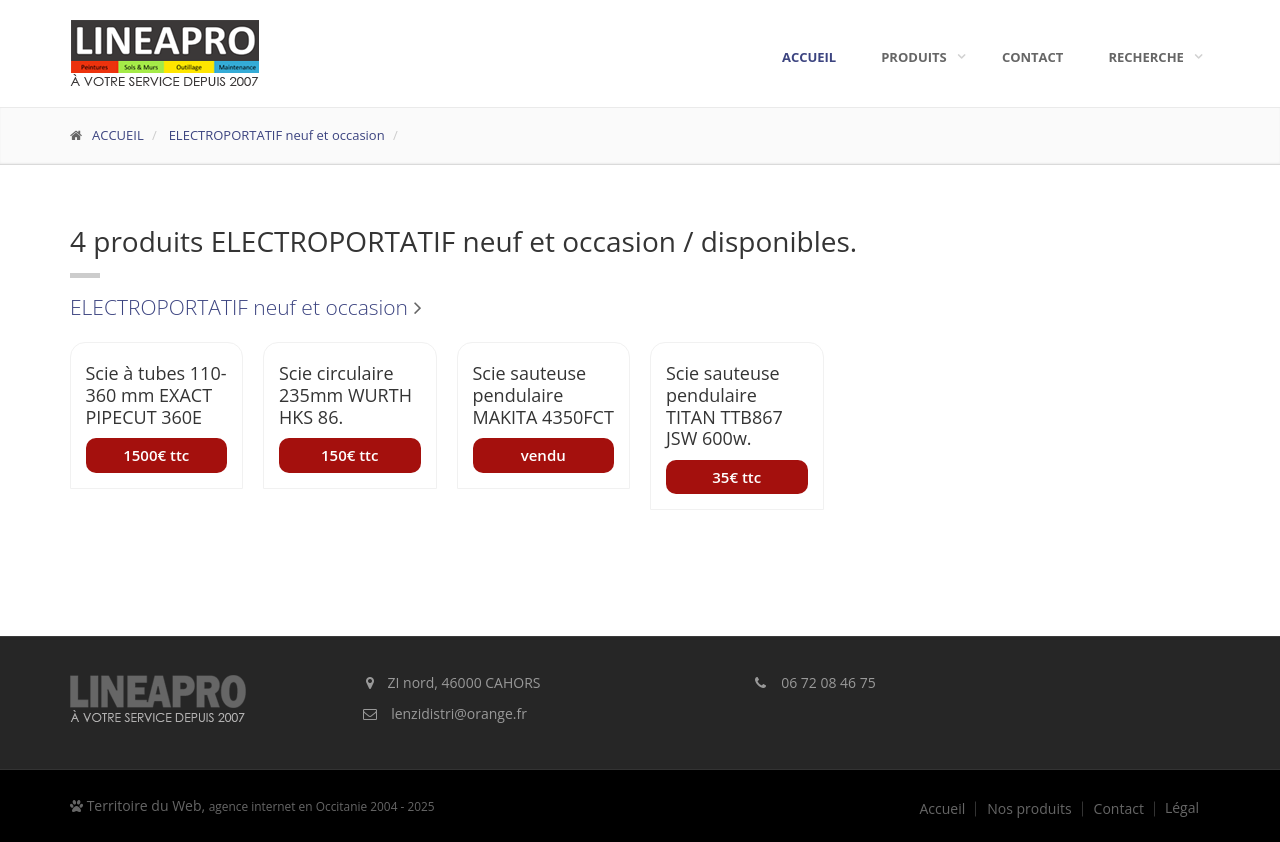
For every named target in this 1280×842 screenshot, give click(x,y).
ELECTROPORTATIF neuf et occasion (274, 135)
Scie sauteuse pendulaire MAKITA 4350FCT (543, 394)
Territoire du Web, (252, 805)
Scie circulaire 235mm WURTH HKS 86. (345, 394)
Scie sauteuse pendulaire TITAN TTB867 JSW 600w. (724, 405)
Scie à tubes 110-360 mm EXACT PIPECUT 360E (156, 394)
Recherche (1151, 57)
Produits (919, 57)
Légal (1182, 808)
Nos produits (1029, 809)
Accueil (809, 57)
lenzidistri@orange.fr (459, 713)
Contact (1033, 57)
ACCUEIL (118, 135)
